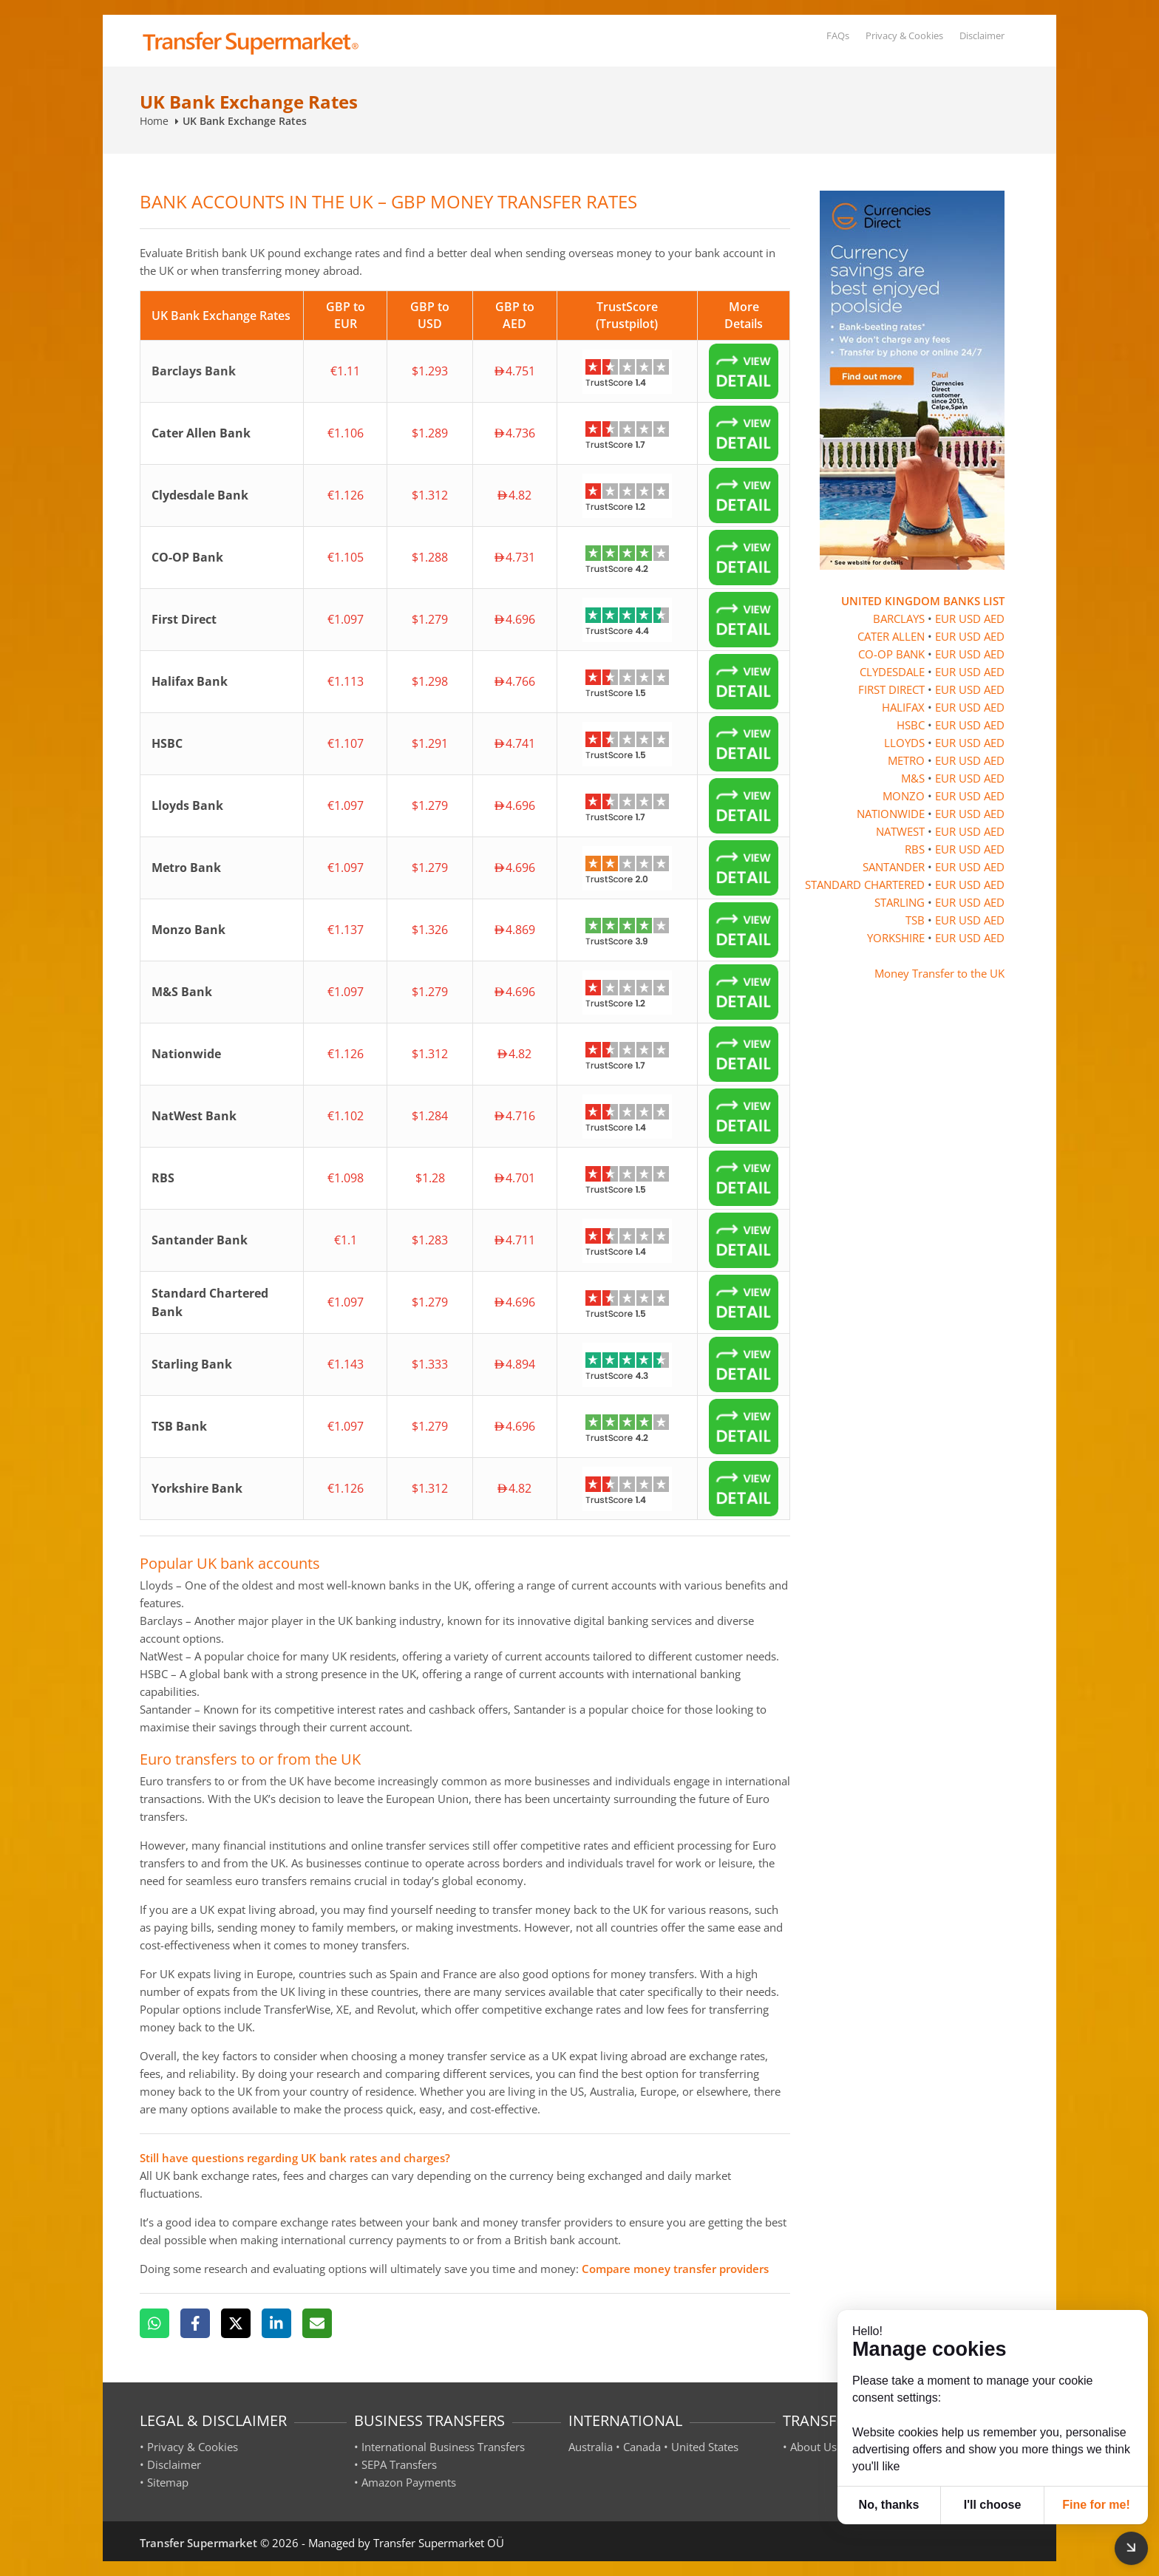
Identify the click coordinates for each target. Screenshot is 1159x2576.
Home (154, 121)
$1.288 (430, 557)
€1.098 (345, 1178)
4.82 (514, 495)
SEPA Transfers (399, 2464)
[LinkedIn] (276, 2323)
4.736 (514, 433)
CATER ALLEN (891, 636)
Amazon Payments (408, 2482)
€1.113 (345, 681)
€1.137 (345, 929)
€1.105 (345, 557)
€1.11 (345, 371)
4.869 (514, 929)
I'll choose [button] (993, 2504)
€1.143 (345, 1364)
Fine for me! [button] (1096, 2504)
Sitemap (167, 2482)
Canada (642, 2446)
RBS (915, 849)
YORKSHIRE (896, 937)
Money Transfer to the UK (939, 973)
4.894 (514, 1364)
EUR (945, 618)
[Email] (317, 2323)
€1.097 (345, 619)
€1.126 (345, 495)
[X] (236, 2323)
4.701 (514, 1178)
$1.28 (430, 1178)
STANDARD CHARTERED (865, 884)
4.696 (514, 619)
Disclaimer (982, 35)
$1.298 (430, 681)
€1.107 (345, 743)
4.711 (514, 1240)
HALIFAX (903, 707)
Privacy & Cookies (904, 35)
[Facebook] (195, 2323)
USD (970, 618)
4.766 (514, 681)
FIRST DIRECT (891, 689)
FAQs (837, 35)
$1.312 (430, 495)
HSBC (911, 725)
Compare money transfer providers (675, 2268)
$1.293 (430, 371)
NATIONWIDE (891, 813)
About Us (813, 2446)
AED (994, 618)
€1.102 (345, 1116)
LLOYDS (904, 742)
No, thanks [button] (889, 2504)
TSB (915, 920)
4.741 (514, 743)
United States (704, 2446)
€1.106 (345, 433)
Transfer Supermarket (198, 2542)
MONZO (904, 795)
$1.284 (430, 1116)
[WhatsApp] (154, 2323)
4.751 (514, 371)
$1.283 (430, 1240)
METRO (906, 760)
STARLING (899, 902)
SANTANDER (894, 866)
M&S (913, 778)
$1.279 (430, 619)
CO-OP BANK (891, 654)
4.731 (514, 557)
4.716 (514, 1116)
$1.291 (430, 743)
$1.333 (430, 1364)
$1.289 (430, 433)
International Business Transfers (443, 2446)
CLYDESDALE (892, 671)
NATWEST (900, 831)
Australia (590, 2446)
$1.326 (430, 929)
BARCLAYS (899, 618)
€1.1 (345, 1240)
